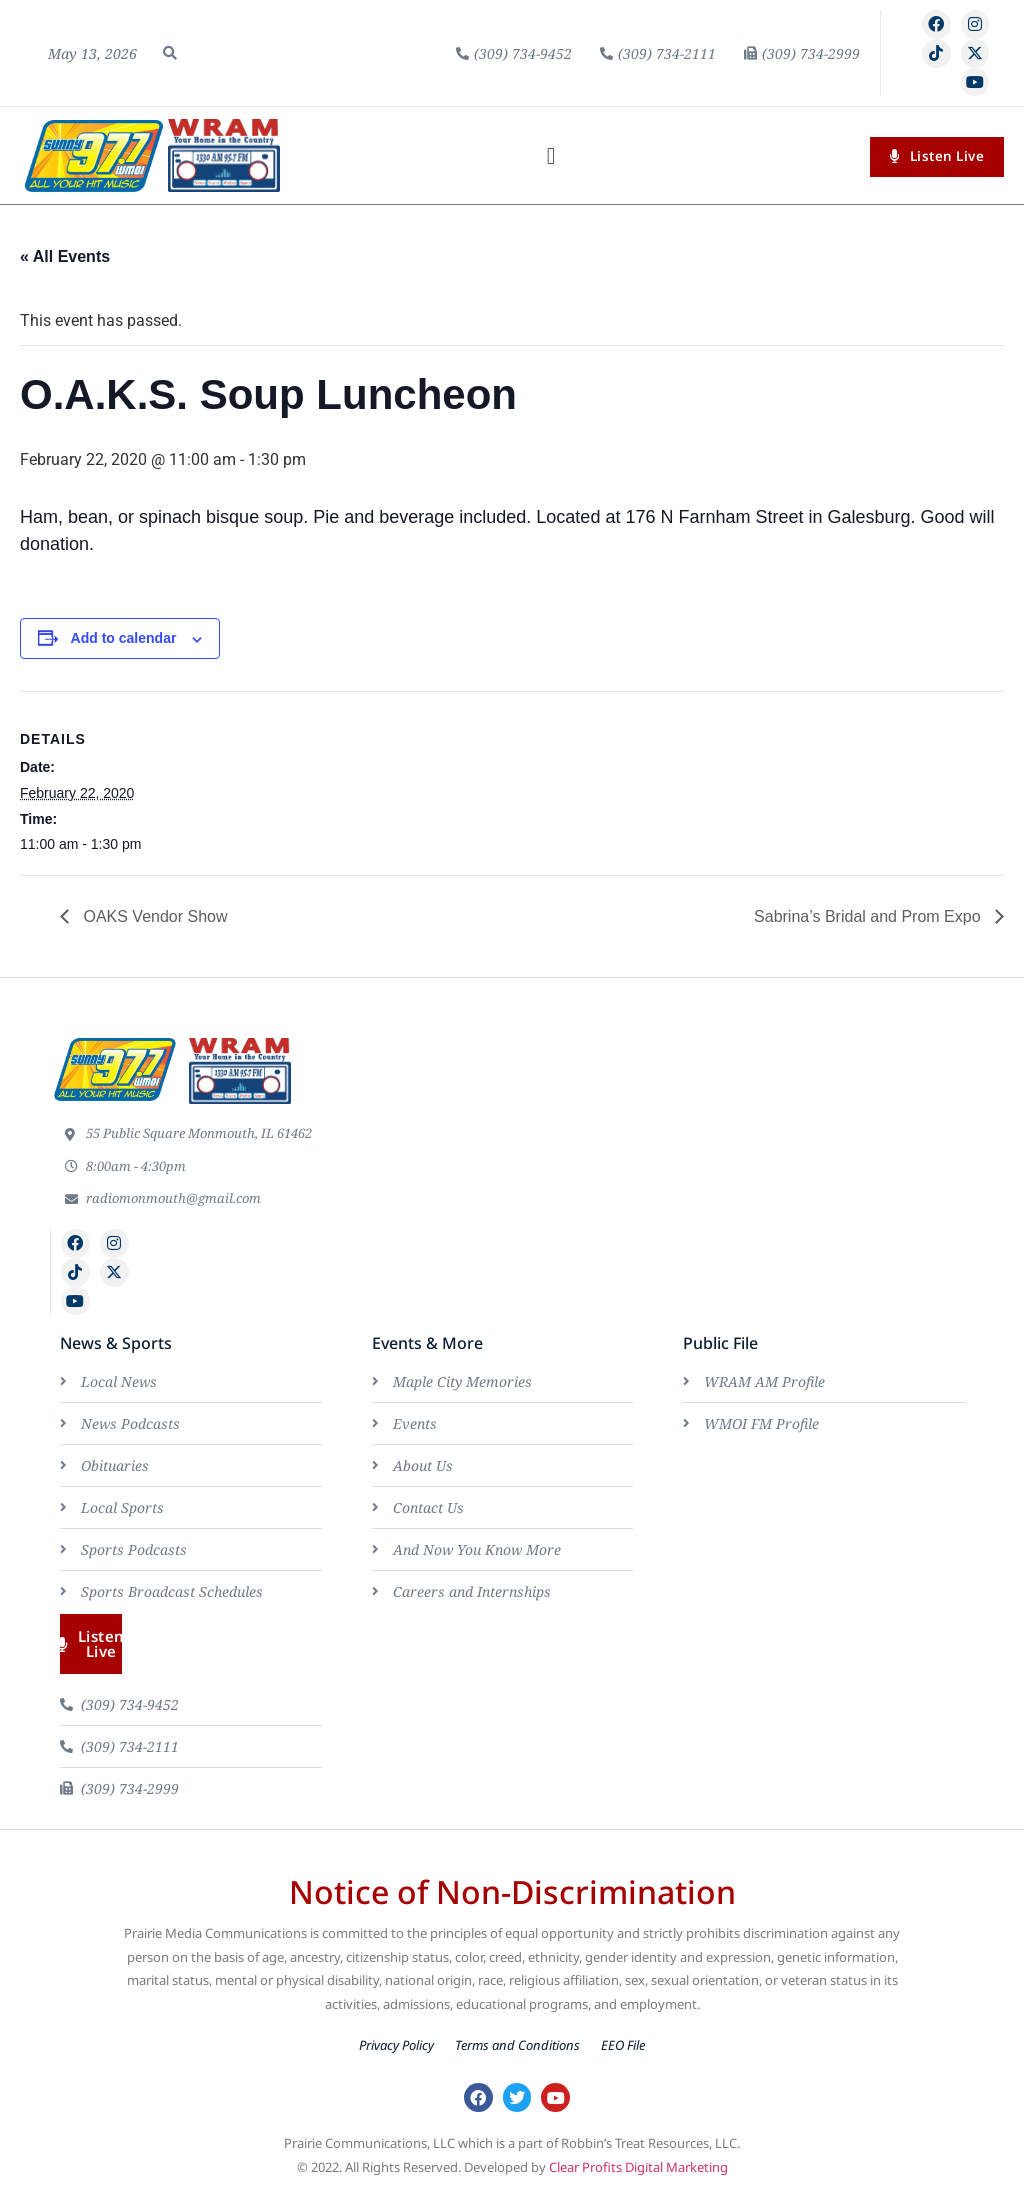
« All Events (65, 256)
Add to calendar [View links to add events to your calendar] (124, 638)
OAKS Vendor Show (153, 916)
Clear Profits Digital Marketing (638, 2167)
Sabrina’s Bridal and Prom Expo (869, 916)
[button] (170, 53)
